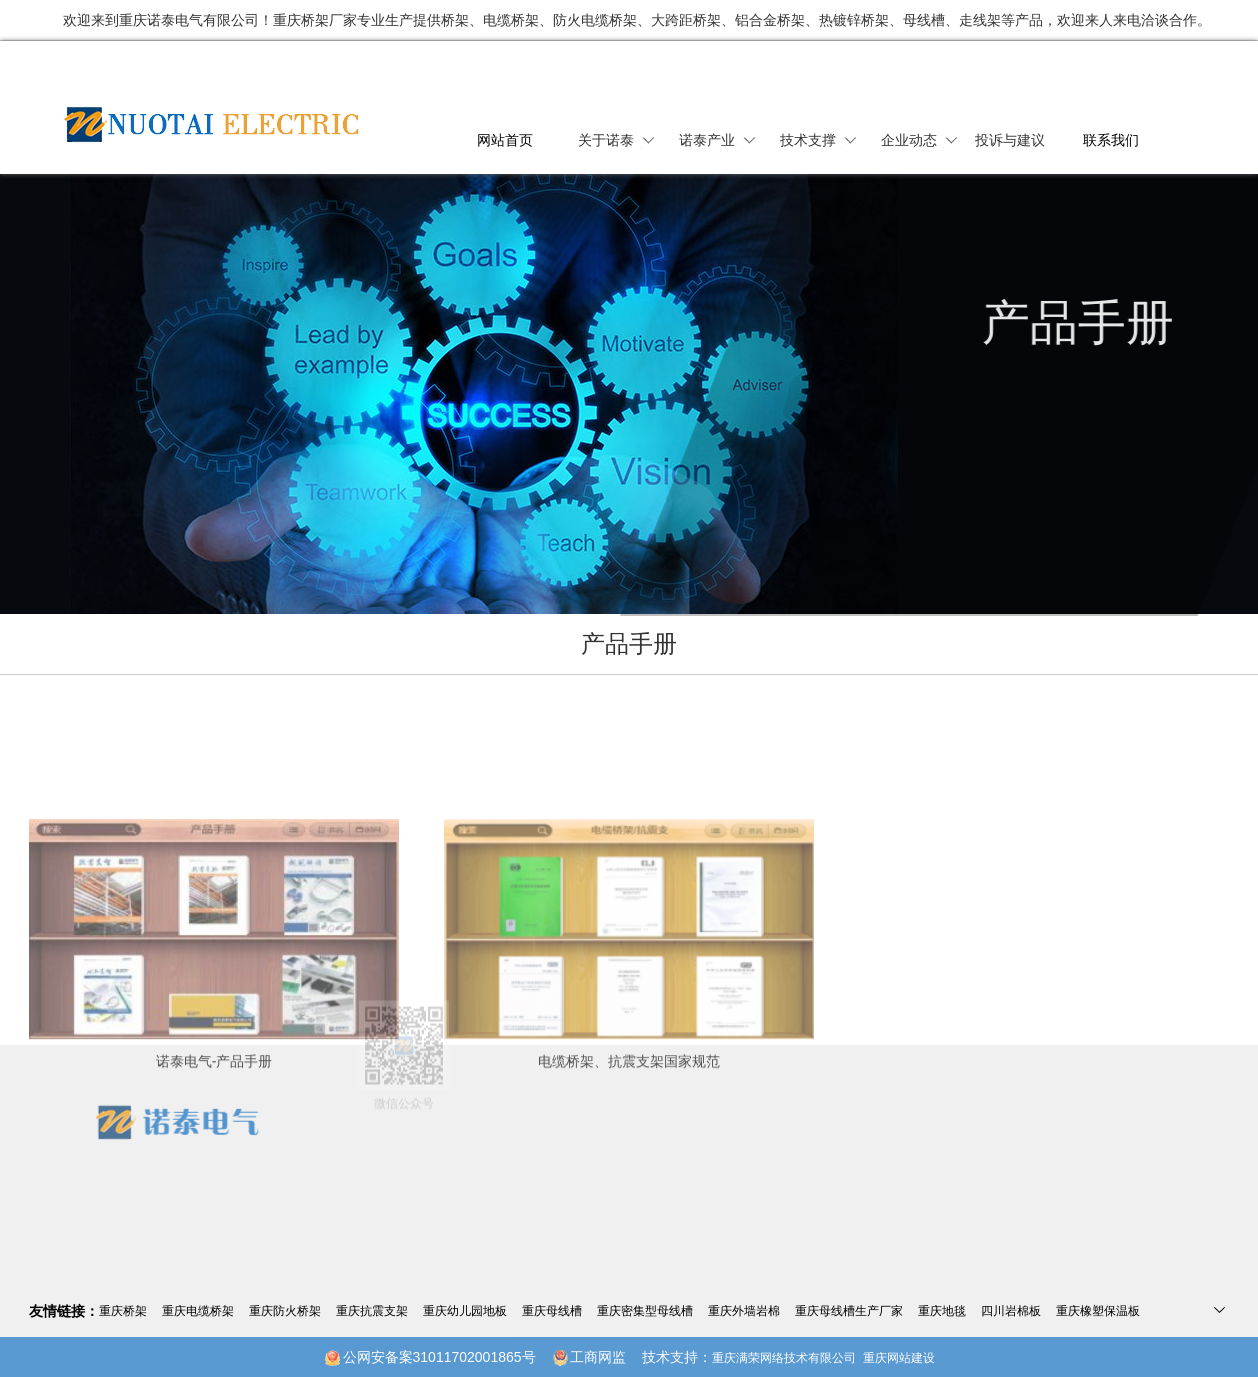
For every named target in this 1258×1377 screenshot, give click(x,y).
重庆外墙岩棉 (744, 1311)
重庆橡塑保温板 (1098, 1311)
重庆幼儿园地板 (465, 1311)
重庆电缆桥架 (198, 1311)
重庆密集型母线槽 (645, 1311)
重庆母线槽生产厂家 (849, 1311)
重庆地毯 (942, 1311)
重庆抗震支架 (372, 1311)
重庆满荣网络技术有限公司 (784, 1358)
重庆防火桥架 (285, 1311)
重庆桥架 (123, 1311)
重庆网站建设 (899, 1358)
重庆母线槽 (552, 1311)
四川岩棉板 (1011, 1311)
